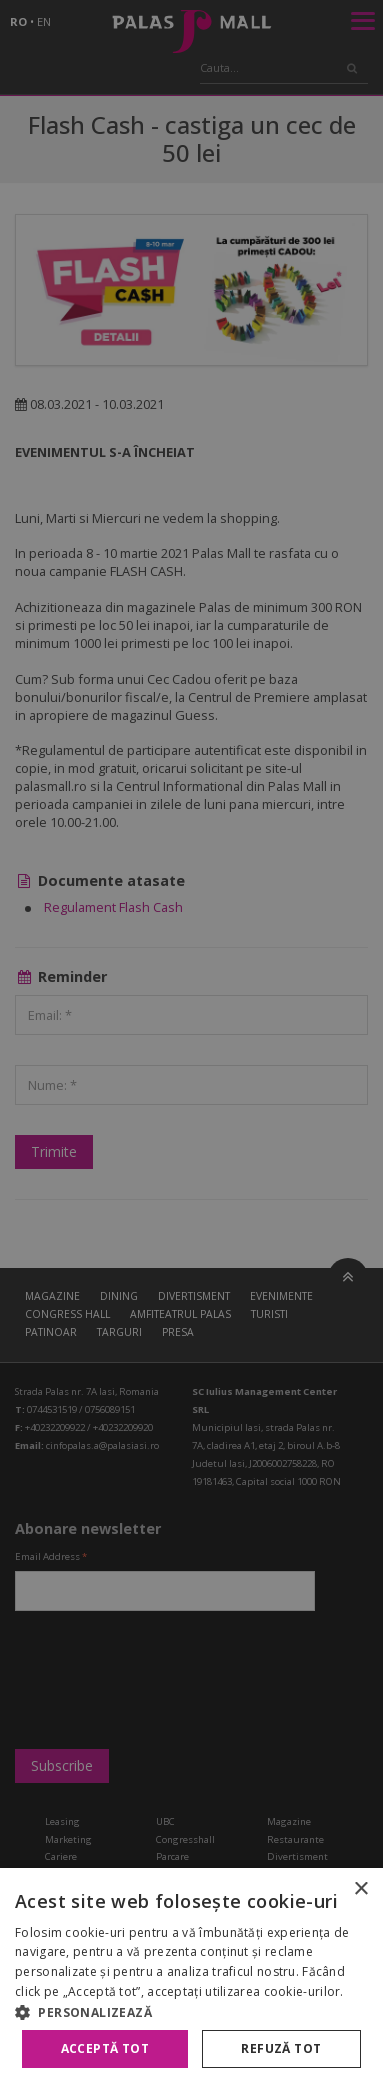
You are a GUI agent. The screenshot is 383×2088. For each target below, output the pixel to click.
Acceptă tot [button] (105, 2048)
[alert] (191, 1044)
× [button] (360, 1889)
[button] (191, 2012)
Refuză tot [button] (281, 2048)
